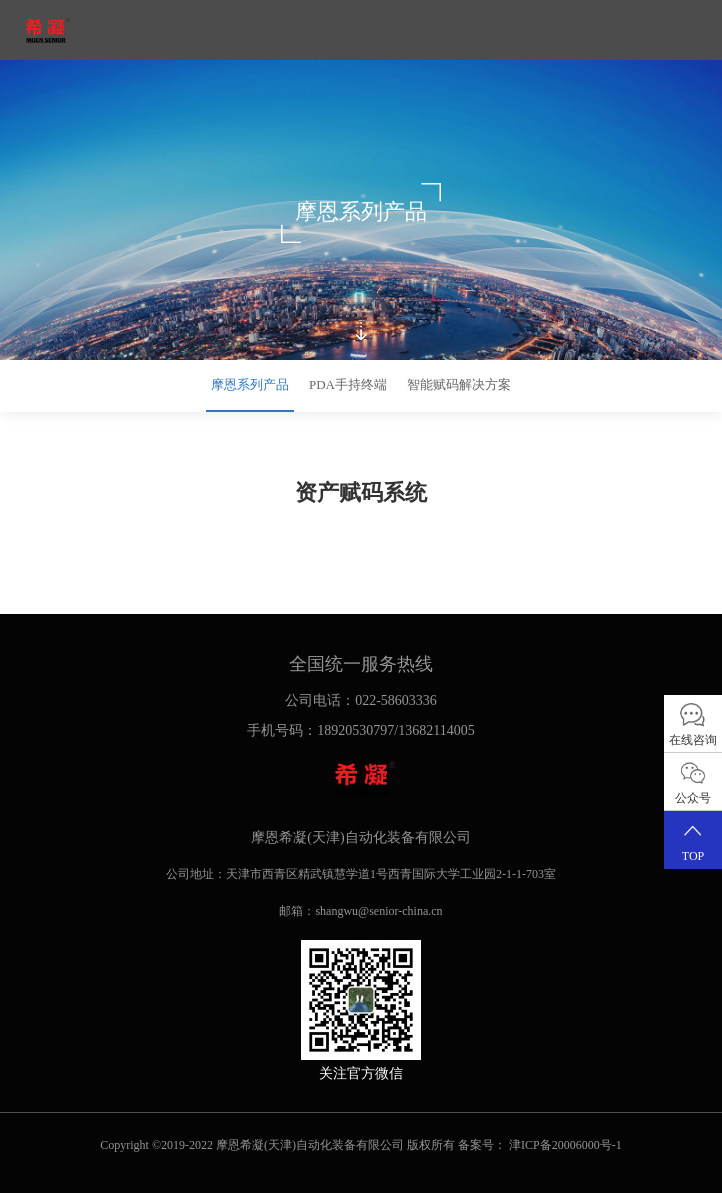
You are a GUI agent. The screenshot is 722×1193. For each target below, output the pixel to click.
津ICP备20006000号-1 (565, 1145)
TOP (693, 839)
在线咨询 (693, 723)
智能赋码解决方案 (459, 384)
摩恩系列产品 (250, 384)
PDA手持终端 (348, 384)
